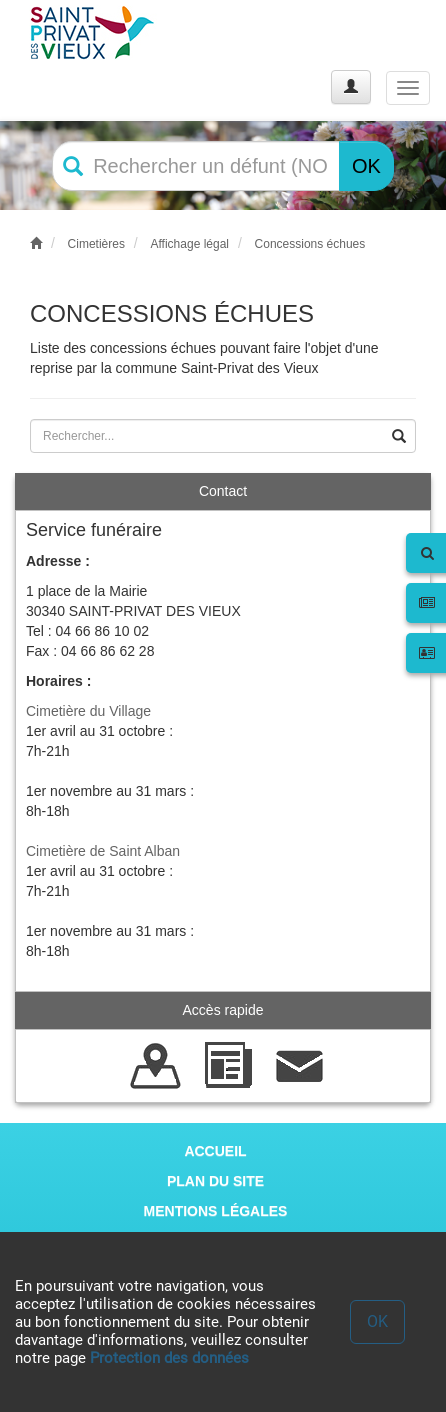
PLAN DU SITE (215, 1181)
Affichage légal (189, 244)
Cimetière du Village (88, 711)
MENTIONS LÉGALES (216, 1211)
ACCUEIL (215, 1151)
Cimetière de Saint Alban (103, 851)
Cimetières (96, 244)
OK (366, 166)
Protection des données (169, 1358)
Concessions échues (310, 244)
